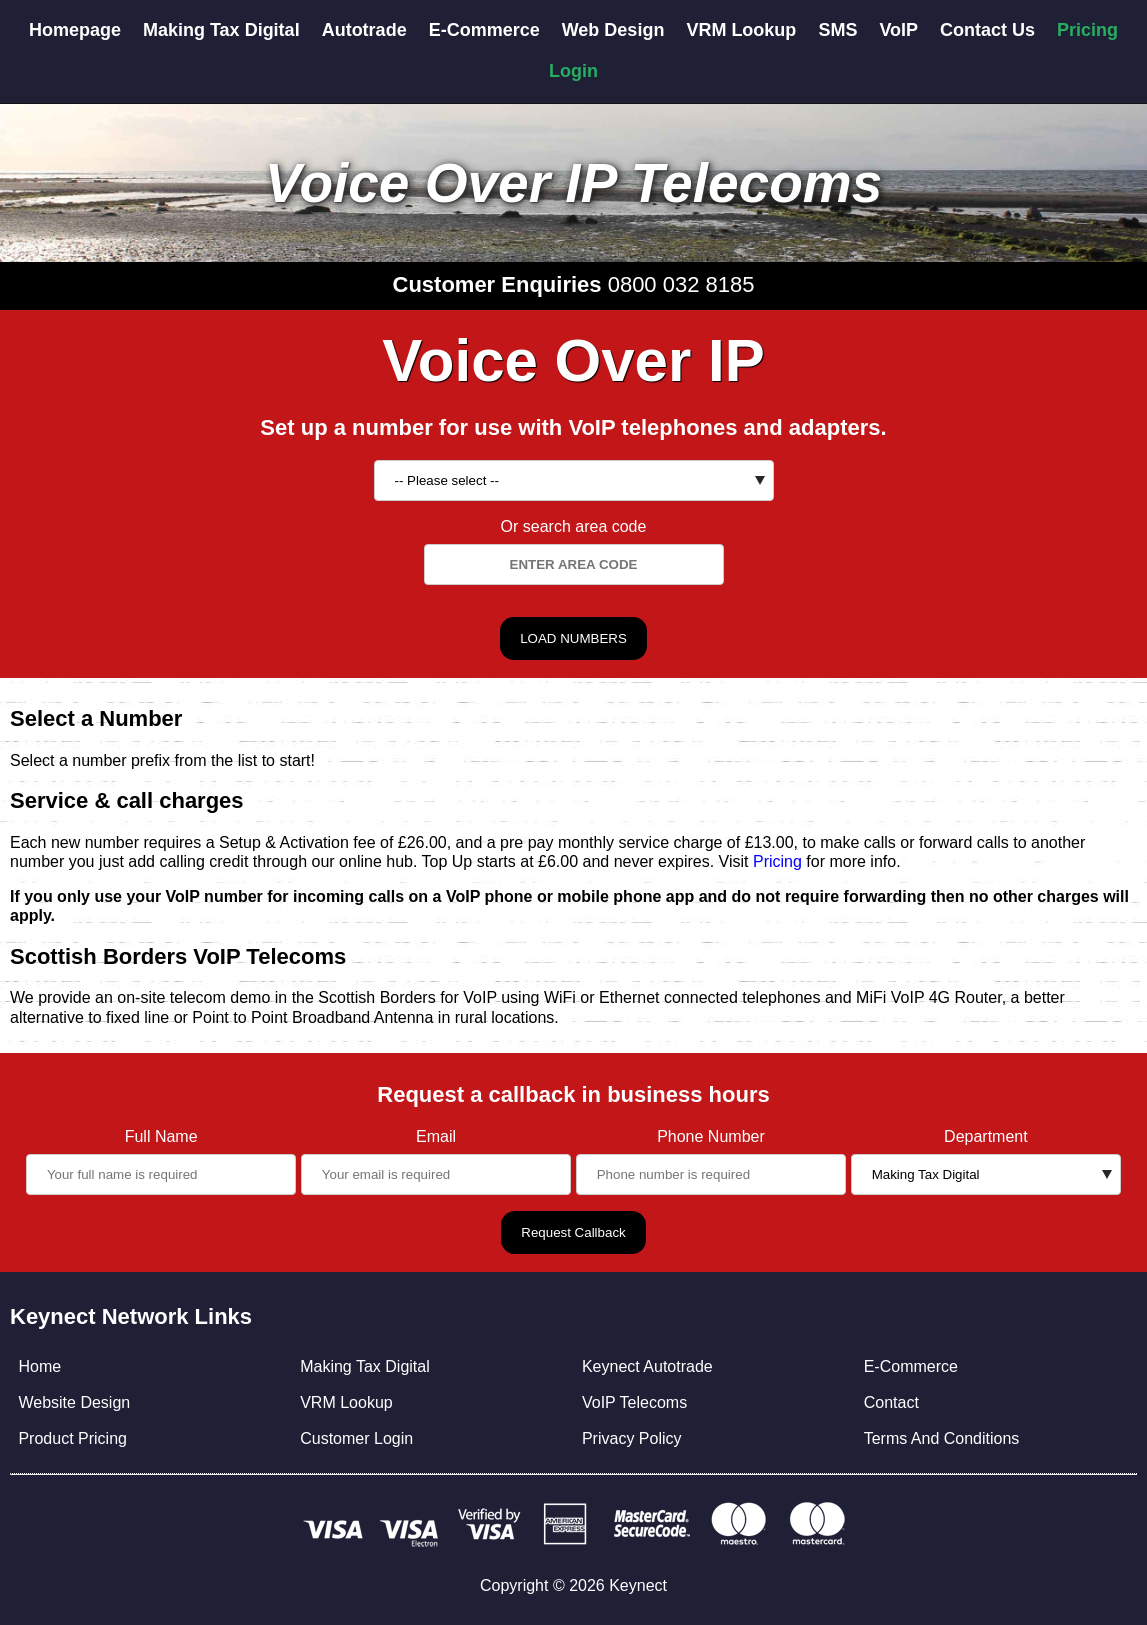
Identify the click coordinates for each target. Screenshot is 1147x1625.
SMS (837, 30)
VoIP (898, 30)
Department (986, 1136)
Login (573, 71)
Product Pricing (72, 1438)
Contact (891, 1402)
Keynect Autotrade (647, 1366)
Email (436, 1136)
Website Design (74, 1402)
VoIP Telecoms (634, 1402)
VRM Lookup (741, 30)
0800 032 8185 (681, 284)
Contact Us (987, 30)
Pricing (1087, 30)
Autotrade (364, 30)
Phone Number (711, 1136)
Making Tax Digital (221, 30)
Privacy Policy (632, 1438)
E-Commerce (484, 30)
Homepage (75, 30)
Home (39, 1366)
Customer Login (356, 1438)
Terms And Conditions (942, 1438)
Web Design (613, 30)
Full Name (161, 1136)
